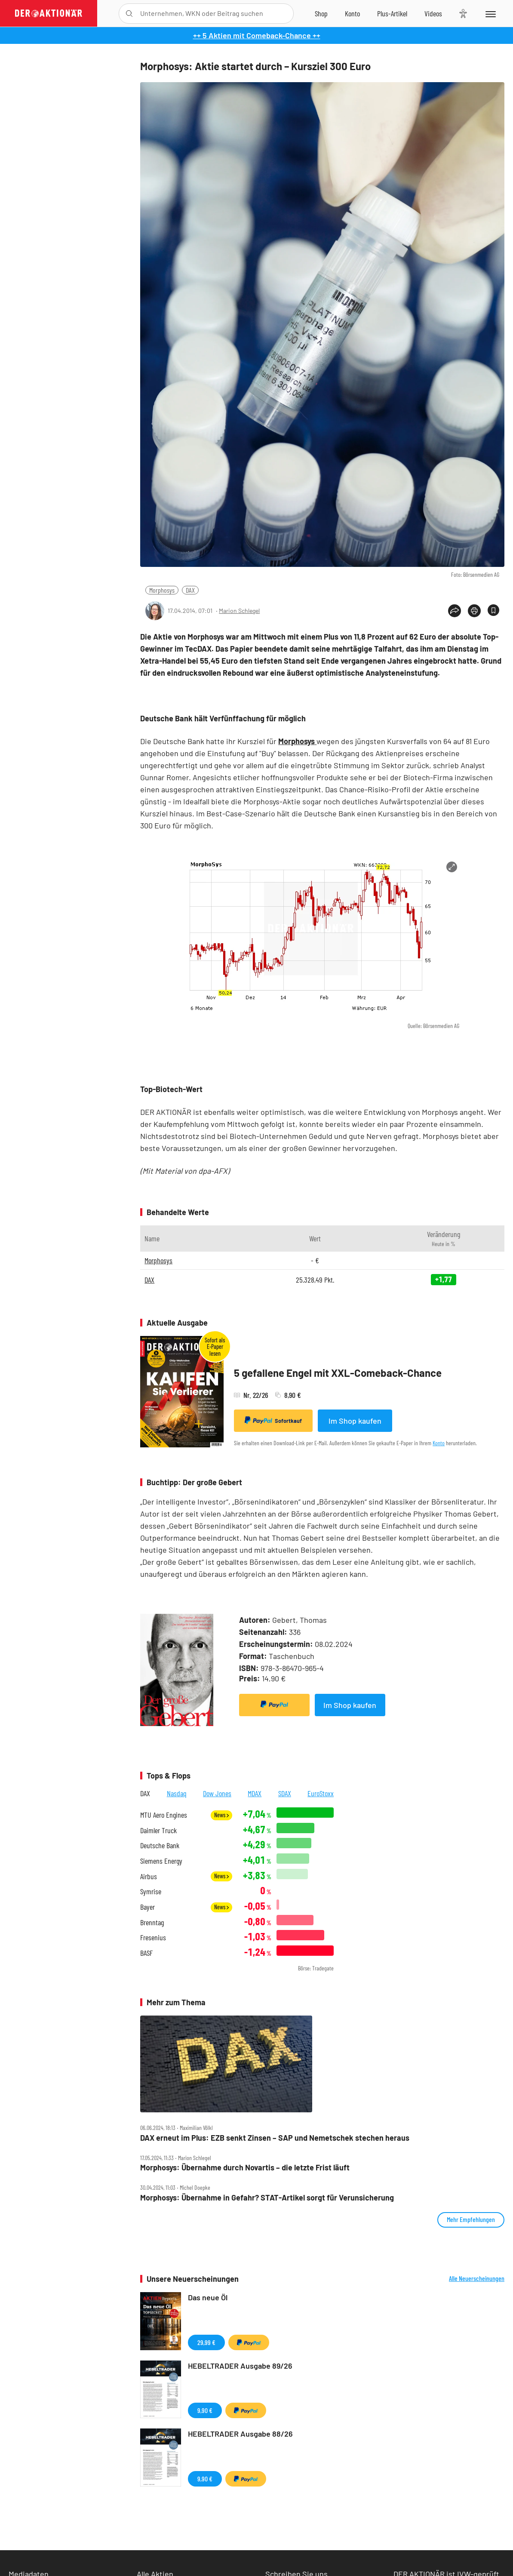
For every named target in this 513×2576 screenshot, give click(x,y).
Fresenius (153, 1937)
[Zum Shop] (321, 13)
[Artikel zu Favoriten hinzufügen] (493, 610)
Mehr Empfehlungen (471, 2219)
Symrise (150, 1891)
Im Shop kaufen (355, 1420)
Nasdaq (177, 1793)
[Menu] (490, 13)
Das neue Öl (207, 2297)
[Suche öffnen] (129, 13)
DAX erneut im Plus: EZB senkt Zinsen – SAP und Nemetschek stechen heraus (274, 2137)
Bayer (147, 1906)
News (221, 1815)
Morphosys (162, 590)
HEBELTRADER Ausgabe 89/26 (240, 2365)
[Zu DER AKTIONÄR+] (392, 13)
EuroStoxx (320, 1793)
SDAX (284, 1793)
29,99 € (206, 2342)
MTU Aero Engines (163, 1814)
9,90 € (204, 2410)
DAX (190, 590)
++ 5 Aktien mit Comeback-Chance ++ (256, 35)
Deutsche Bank (159, 1845)
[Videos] (433, 13)
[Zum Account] (352, 13)
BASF (146, 1952)
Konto (439, 1442)
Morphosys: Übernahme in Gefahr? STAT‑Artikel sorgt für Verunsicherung (267, 2197)
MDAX (254, 1793)
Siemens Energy (161, 1860)
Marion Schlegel (239, 610)
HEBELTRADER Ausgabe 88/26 (240, 2433)
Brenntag (152, 1922)
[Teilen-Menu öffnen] (454, 610)
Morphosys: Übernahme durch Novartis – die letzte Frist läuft (245, 2167)
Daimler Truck (158, 1830)
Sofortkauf (273, 1420)
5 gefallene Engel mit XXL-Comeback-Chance (338, 1372)
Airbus (148, 1876)
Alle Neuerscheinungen (476, 2278)
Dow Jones (217, 1793)
